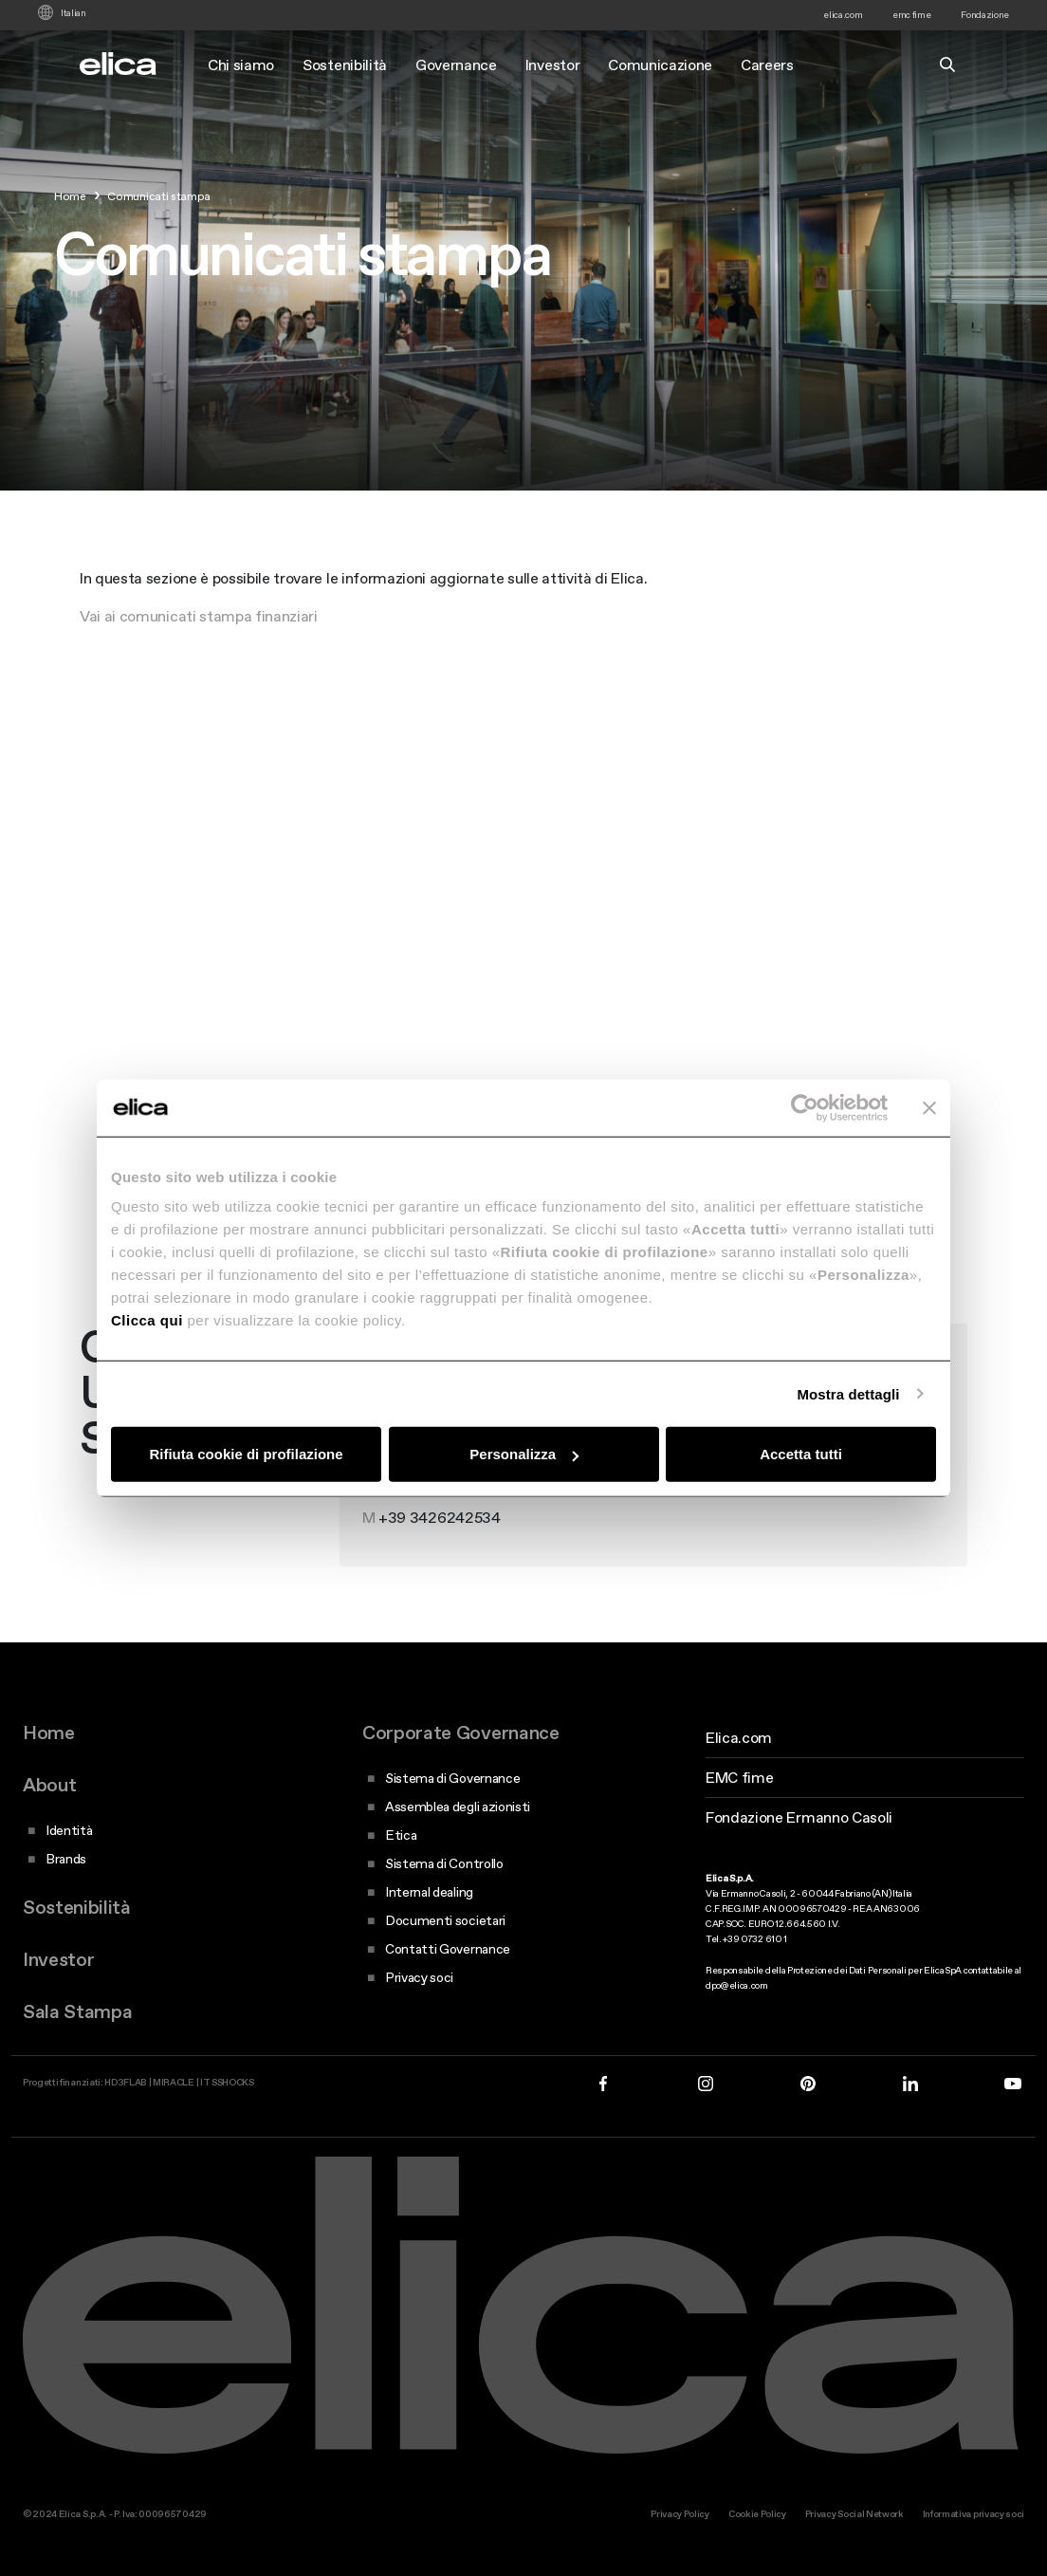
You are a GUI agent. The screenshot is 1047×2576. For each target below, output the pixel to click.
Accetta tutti (801, 1454)
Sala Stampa (77, 2011)
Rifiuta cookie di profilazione (245, 1454)
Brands (66, 1858)
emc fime (911, 15)
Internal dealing (429, 1891)
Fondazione (985, 15)
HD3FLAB (125, 2082)
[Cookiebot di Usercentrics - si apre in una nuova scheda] (805, 1107)
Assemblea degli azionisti (457, 1806)
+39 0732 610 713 (439, 1535)
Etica (400, 1834)
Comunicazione (660, 64)
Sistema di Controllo (444, 1863)
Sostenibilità (345, 64)
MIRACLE (173, 2082)
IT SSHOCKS (227, 2082)
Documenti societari (445, 1920)
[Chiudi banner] (929, 1107)
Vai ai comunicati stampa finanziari (199, 615)
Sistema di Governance (452, 1778)
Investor (552, 64)
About (49, 1784)
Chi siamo (241, 64)
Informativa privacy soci (973, 2514)
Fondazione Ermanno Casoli (799, 1817)
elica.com (842, 15)
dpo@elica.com (737, 1985)
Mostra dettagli (848, 1393)
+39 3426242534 (439, 1573)
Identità (69, 1830)
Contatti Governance (447, 1948)
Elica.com (739, 1737)
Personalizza (524, 1454)
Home (49, 1732)
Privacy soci (419, 1977)
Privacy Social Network (854, 2514)
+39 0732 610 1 (755, 1939)
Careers (767, 64)
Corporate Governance (461, 1732)
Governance (456, 64)
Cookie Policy (757, 2514)
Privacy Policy (680, 2514)
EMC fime (739, 1777)
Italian (73, 13)
